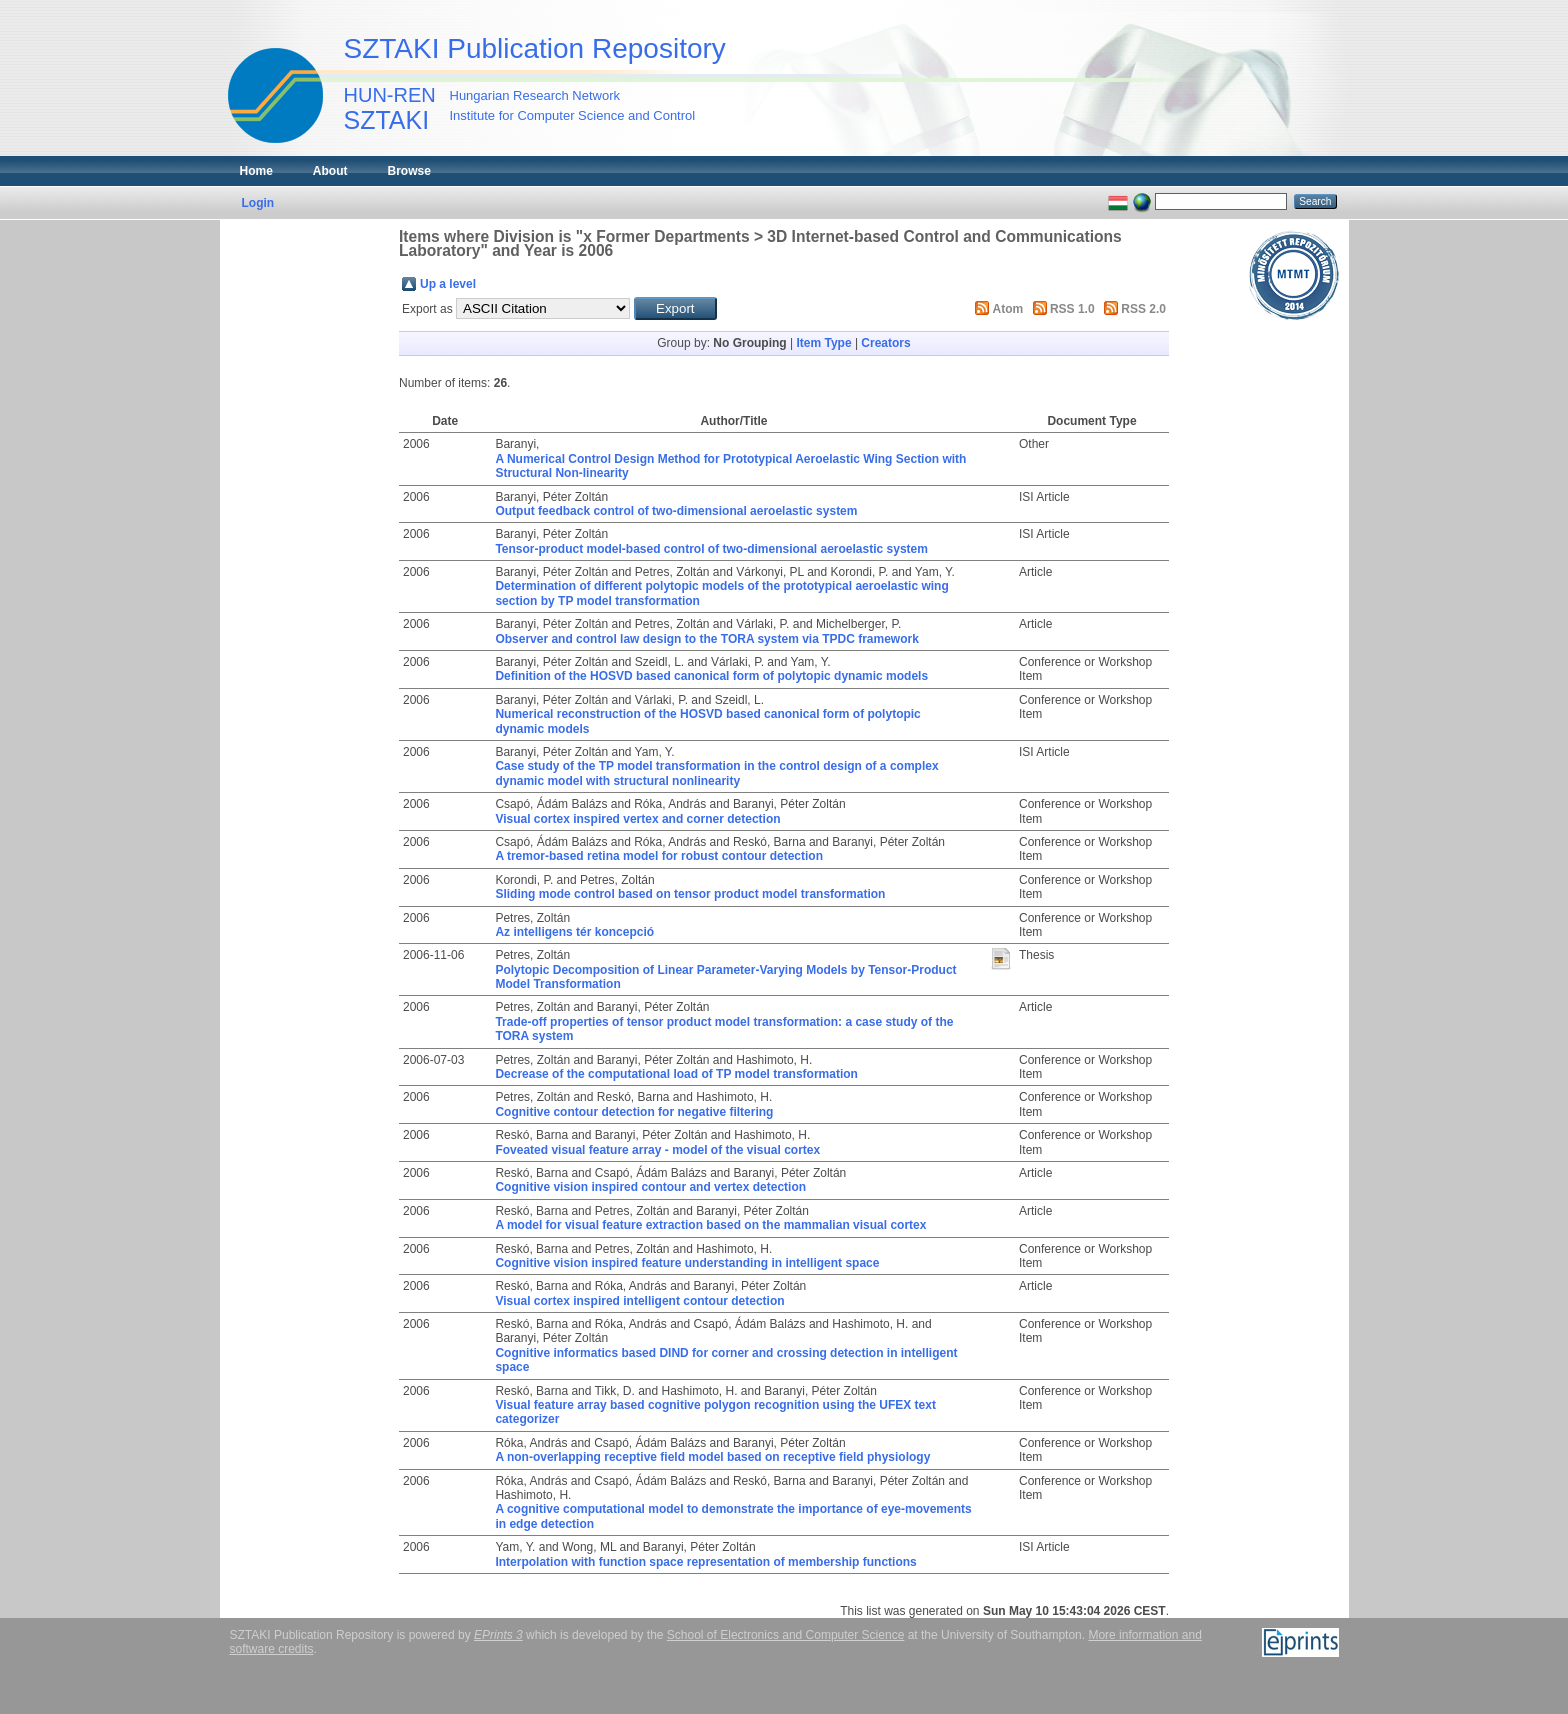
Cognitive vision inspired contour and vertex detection (650, 1187)
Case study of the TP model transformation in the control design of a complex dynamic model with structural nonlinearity (716, 773)
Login (258, 203)
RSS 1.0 (1072, 309)
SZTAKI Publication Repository (535, 48)
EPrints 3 (498, 1635)
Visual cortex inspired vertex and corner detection (637, 819)
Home (256, 171)
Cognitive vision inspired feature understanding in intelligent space (687, 1263)
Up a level (448, 284)
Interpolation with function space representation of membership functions (705, 1562)
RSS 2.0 (1143, 309)
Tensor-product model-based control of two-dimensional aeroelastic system (711, 549)
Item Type (823, 343)
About (330, 171)
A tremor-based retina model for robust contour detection (659, 856)
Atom (1008, 309)
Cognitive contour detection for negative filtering (634, 1112)
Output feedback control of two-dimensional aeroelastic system (676, 511)
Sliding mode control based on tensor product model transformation (690, 894)
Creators (885, 343)
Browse (409, 171)
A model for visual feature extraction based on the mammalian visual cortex (710, 1225)
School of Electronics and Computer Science (785, 1635)
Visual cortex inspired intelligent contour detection (639, 1301)
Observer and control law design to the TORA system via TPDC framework (706, 639)
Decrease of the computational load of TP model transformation (676, 1074)
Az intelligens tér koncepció (574, 932)
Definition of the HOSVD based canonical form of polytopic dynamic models (711, 676)
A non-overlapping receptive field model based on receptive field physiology (712, 1457)
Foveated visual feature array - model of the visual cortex (657, 1150)
